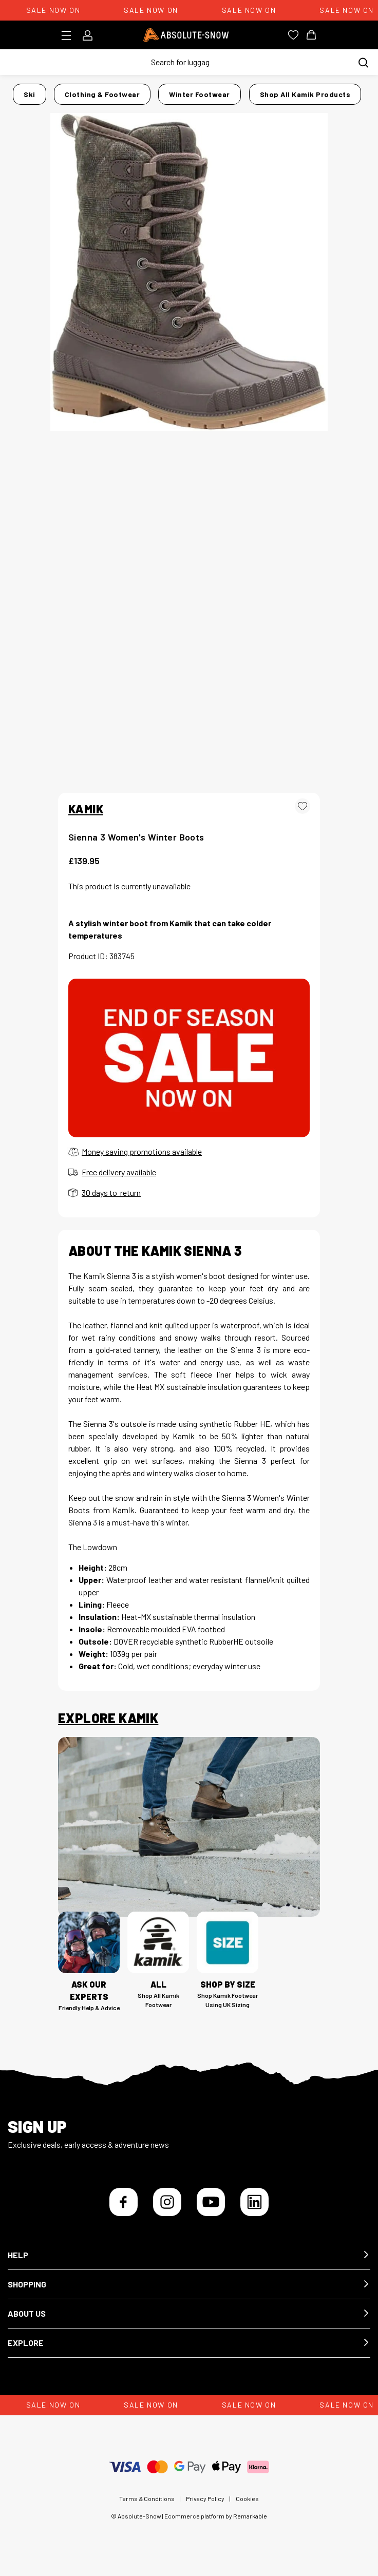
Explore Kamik (108, 1718)
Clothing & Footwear (102, 94)
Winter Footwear (199, 94)
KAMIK (85, 808)
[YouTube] (211, 2202)
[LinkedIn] (254, 2202)
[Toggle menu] (70, 35)
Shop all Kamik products (305, 94)
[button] (189, 2255)
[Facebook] (123, 2202)
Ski (29, 94)
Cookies (247, 2498)
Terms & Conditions (147, 2498)
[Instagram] (167, 2202)
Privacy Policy (205, 2498)
